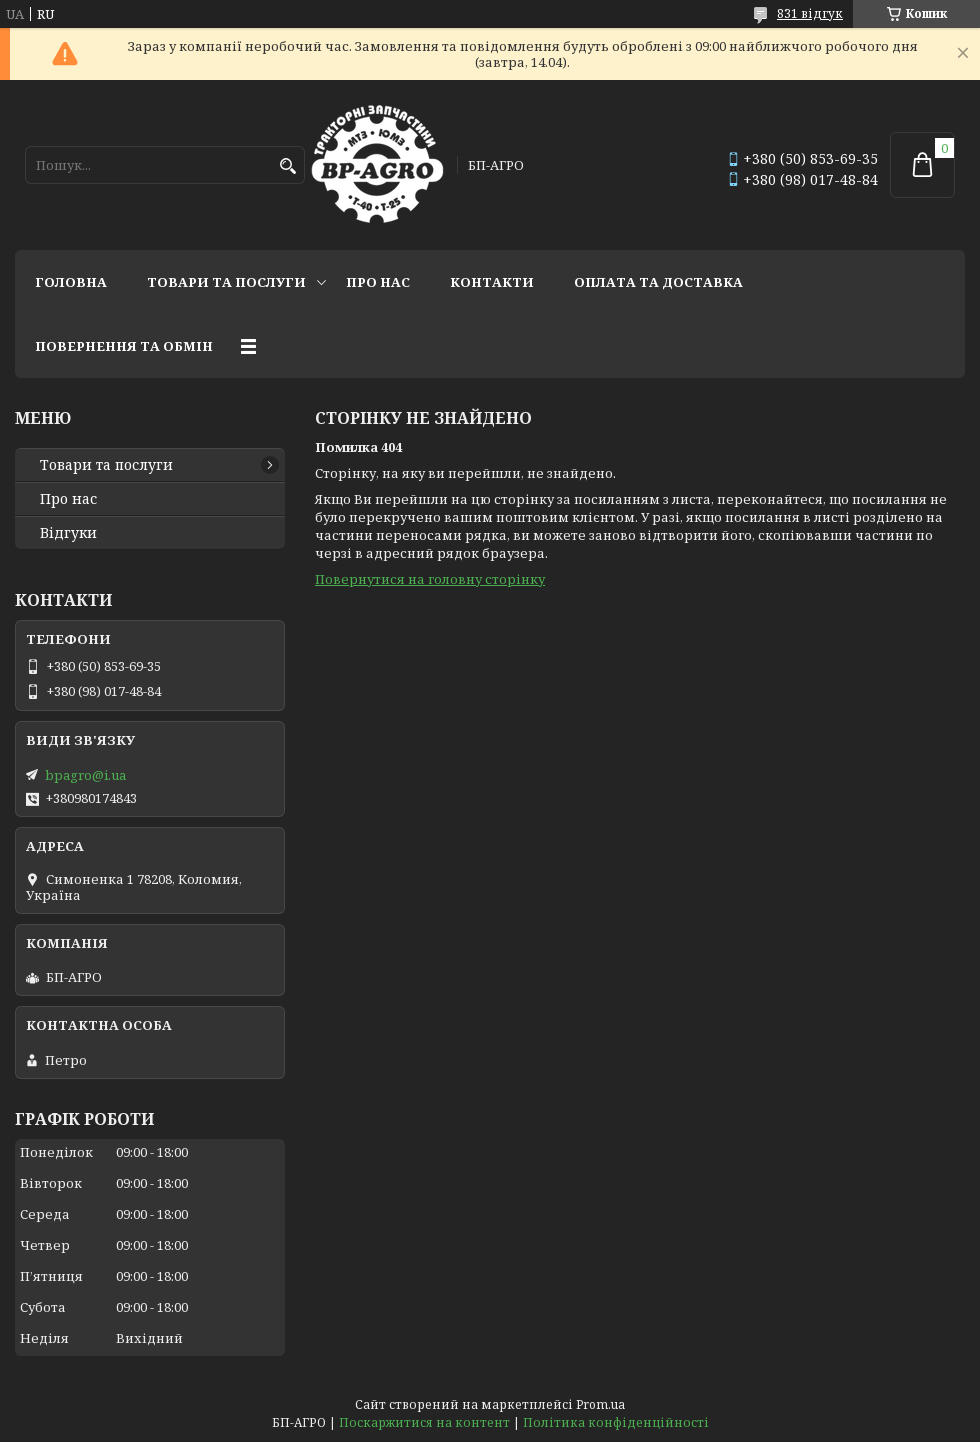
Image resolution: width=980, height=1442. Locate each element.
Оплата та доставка (658, 282)
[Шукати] (287, 166)
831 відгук (810, 13)
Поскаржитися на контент (424, 1422)
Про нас (378, 282)
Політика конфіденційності (616, 1422)
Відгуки (68, 533)
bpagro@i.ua (85, 775)
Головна (71, 282)
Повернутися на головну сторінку (430, 579)
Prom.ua (600, 1404)
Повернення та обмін (124, 346)
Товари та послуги (226, 282)
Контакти (492, 282)
